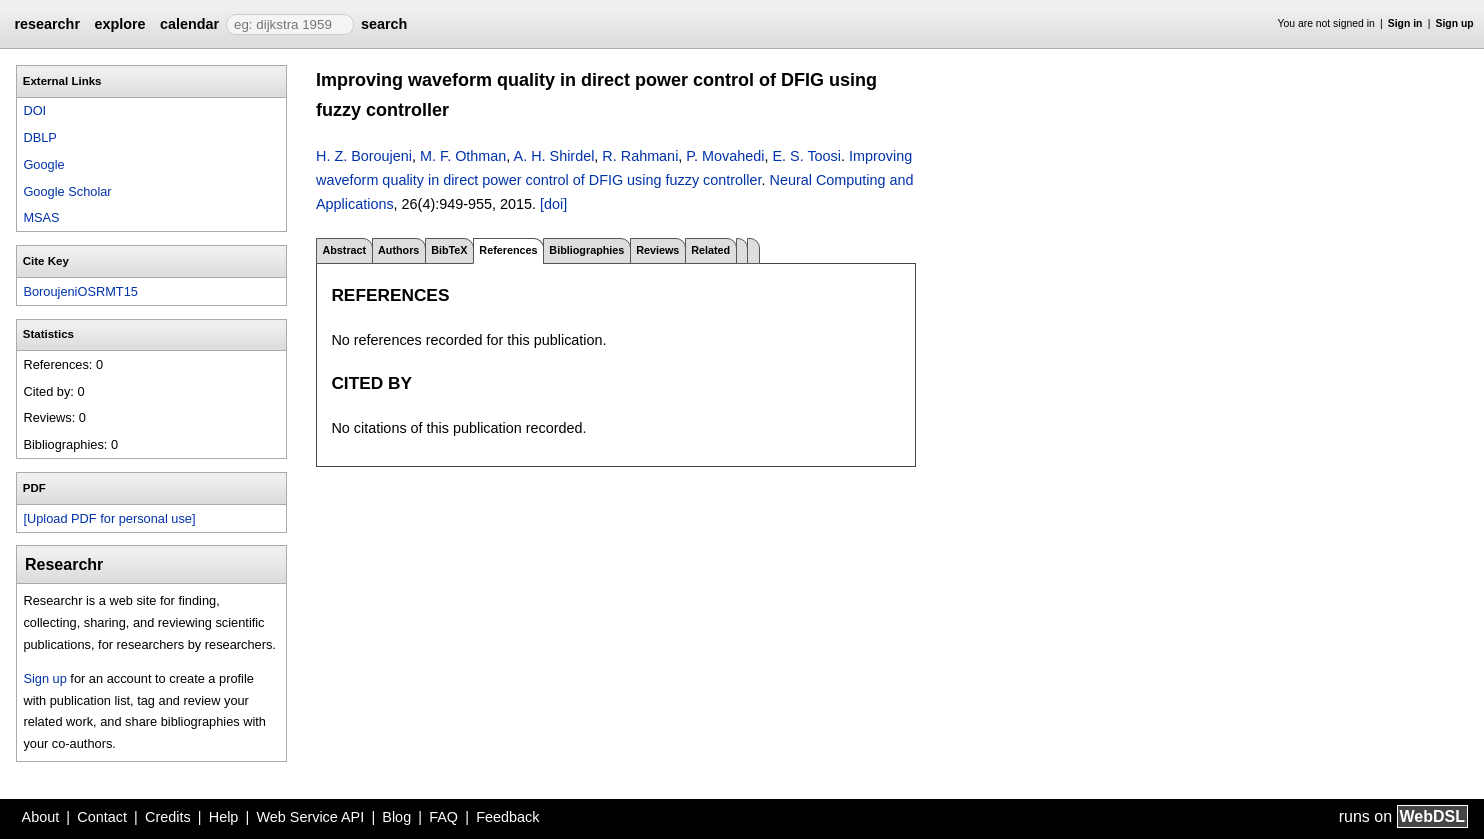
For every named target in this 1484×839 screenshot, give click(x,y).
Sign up (1455, 23)
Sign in (1405, 23)
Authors (398, 250)
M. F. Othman (463, 156)
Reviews (657, 250)
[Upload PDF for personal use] (109, 518)
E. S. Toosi (806, 156)
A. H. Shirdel (554, 156)
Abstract (344, 250)
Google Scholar (67, 191)
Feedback (507, 817)
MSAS (41, 217)
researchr (47, 24)
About (41, 817)
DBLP (39, 137)
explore (119, 24)
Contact (102, 817)
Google (43, 164)
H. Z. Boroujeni (364, 156)
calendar (189, 24)
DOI (34, 110)
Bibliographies (586, 250)
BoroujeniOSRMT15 (80, 291)
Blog (396, 817)
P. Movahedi (725, 156)
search (384, 24)
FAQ (443, 817)
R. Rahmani (640, 156)
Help (224, 817)
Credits (168, 817)
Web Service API (310, 817)
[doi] (553, 204)
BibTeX (449, 250)
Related (710, 250)
